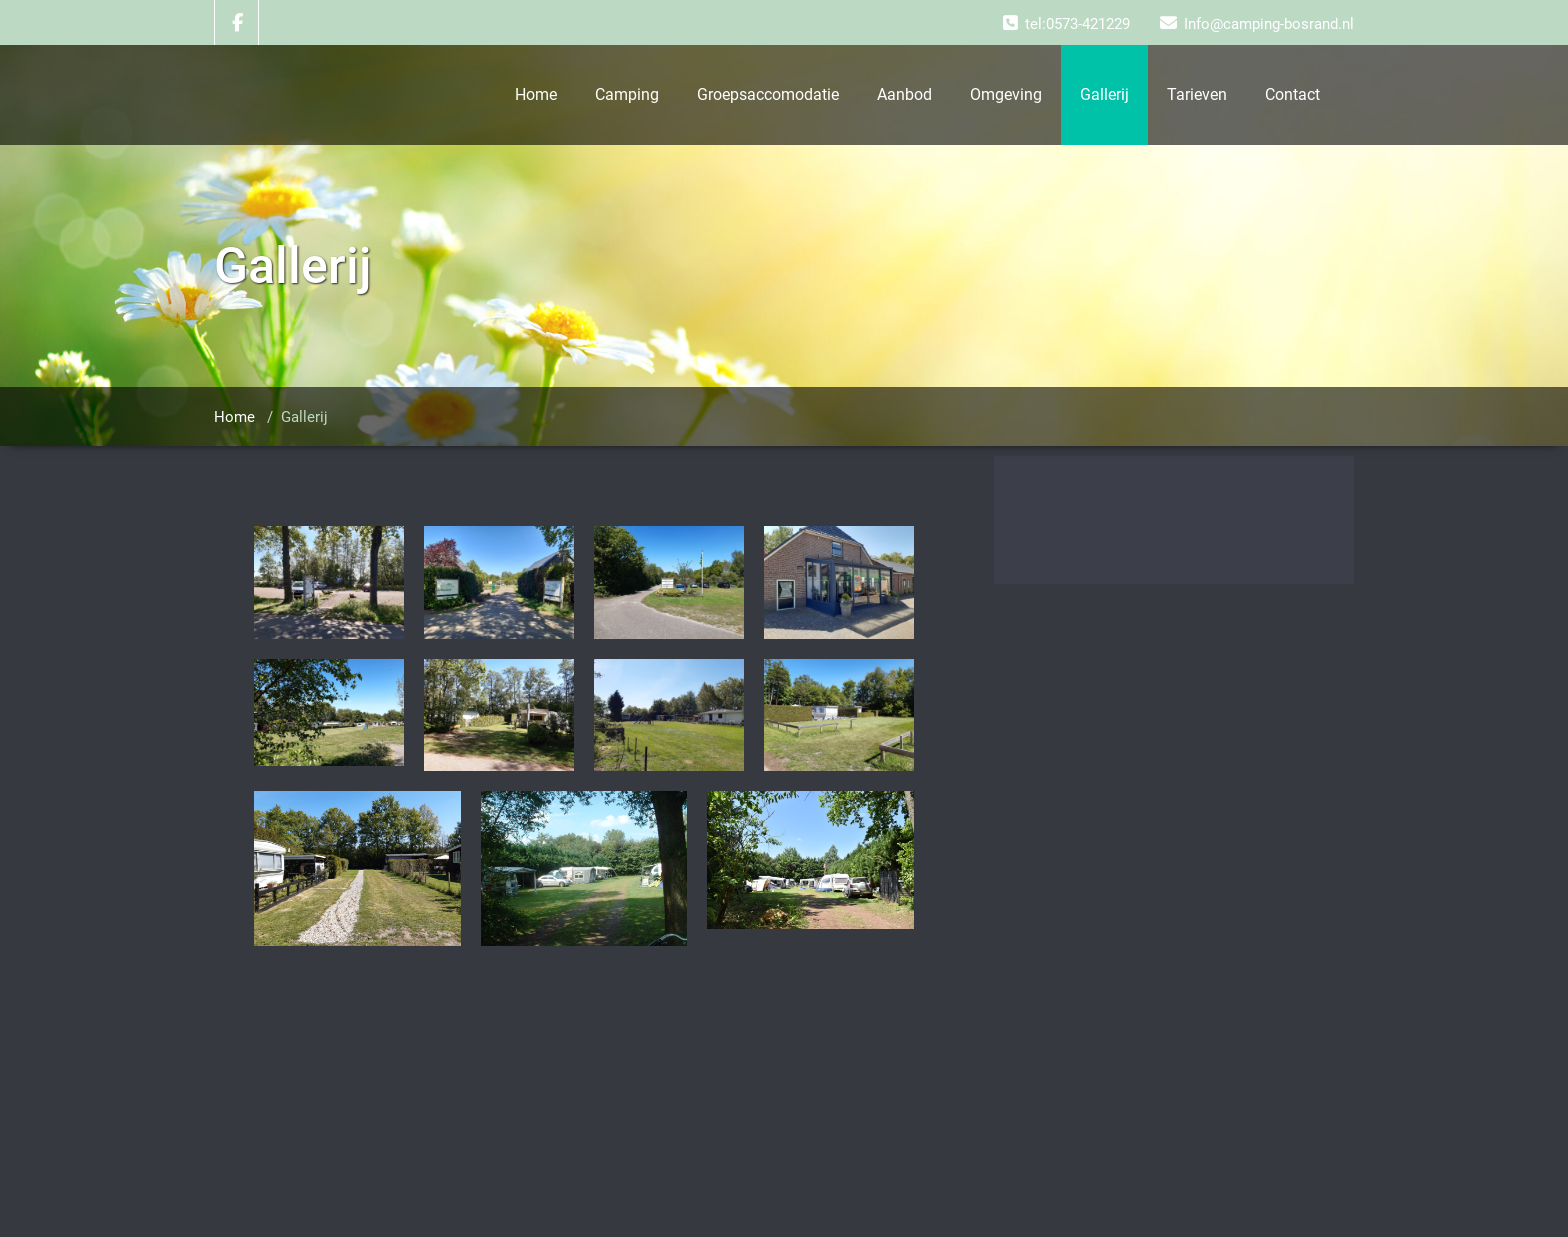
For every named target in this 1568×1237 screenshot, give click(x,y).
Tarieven (1197, 94)
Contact (1292, 94)
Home (536, 94)
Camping (627, 94)
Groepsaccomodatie (768, 94)
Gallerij (1104, 94)
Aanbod (904, 94)
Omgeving (1006, 94)
